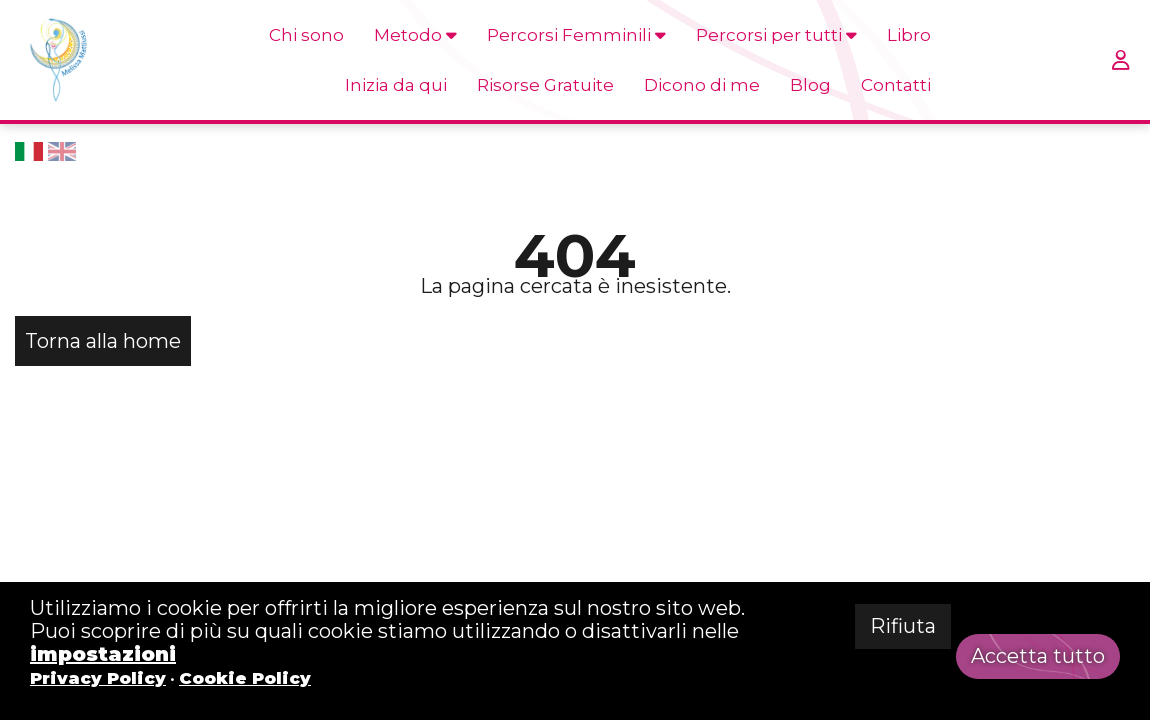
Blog (810, 85)
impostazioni (103, 654)
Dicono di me (702, 85)
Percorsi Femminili (576, 35)
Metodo (415, 35)
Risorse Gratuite (545, 85)
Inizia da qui (396, 85)
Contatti (896, 85)
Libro (909, 35)
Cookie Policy (245, 678)
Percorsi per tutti (776, 35)
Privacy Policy (98, 678)
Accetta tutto (1038, 656)
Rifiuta (903, 626)
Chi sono (306, 35)
